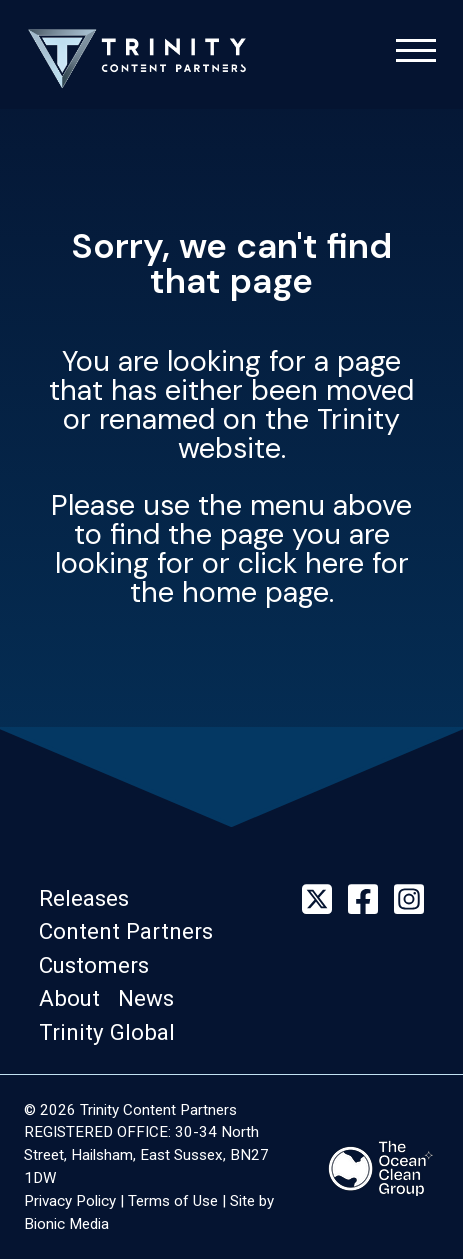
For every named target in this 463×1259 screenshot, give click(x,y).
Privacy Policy (70, 1201)
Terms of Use (173, 1201)
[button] (90, 898)
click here (301, 563)
